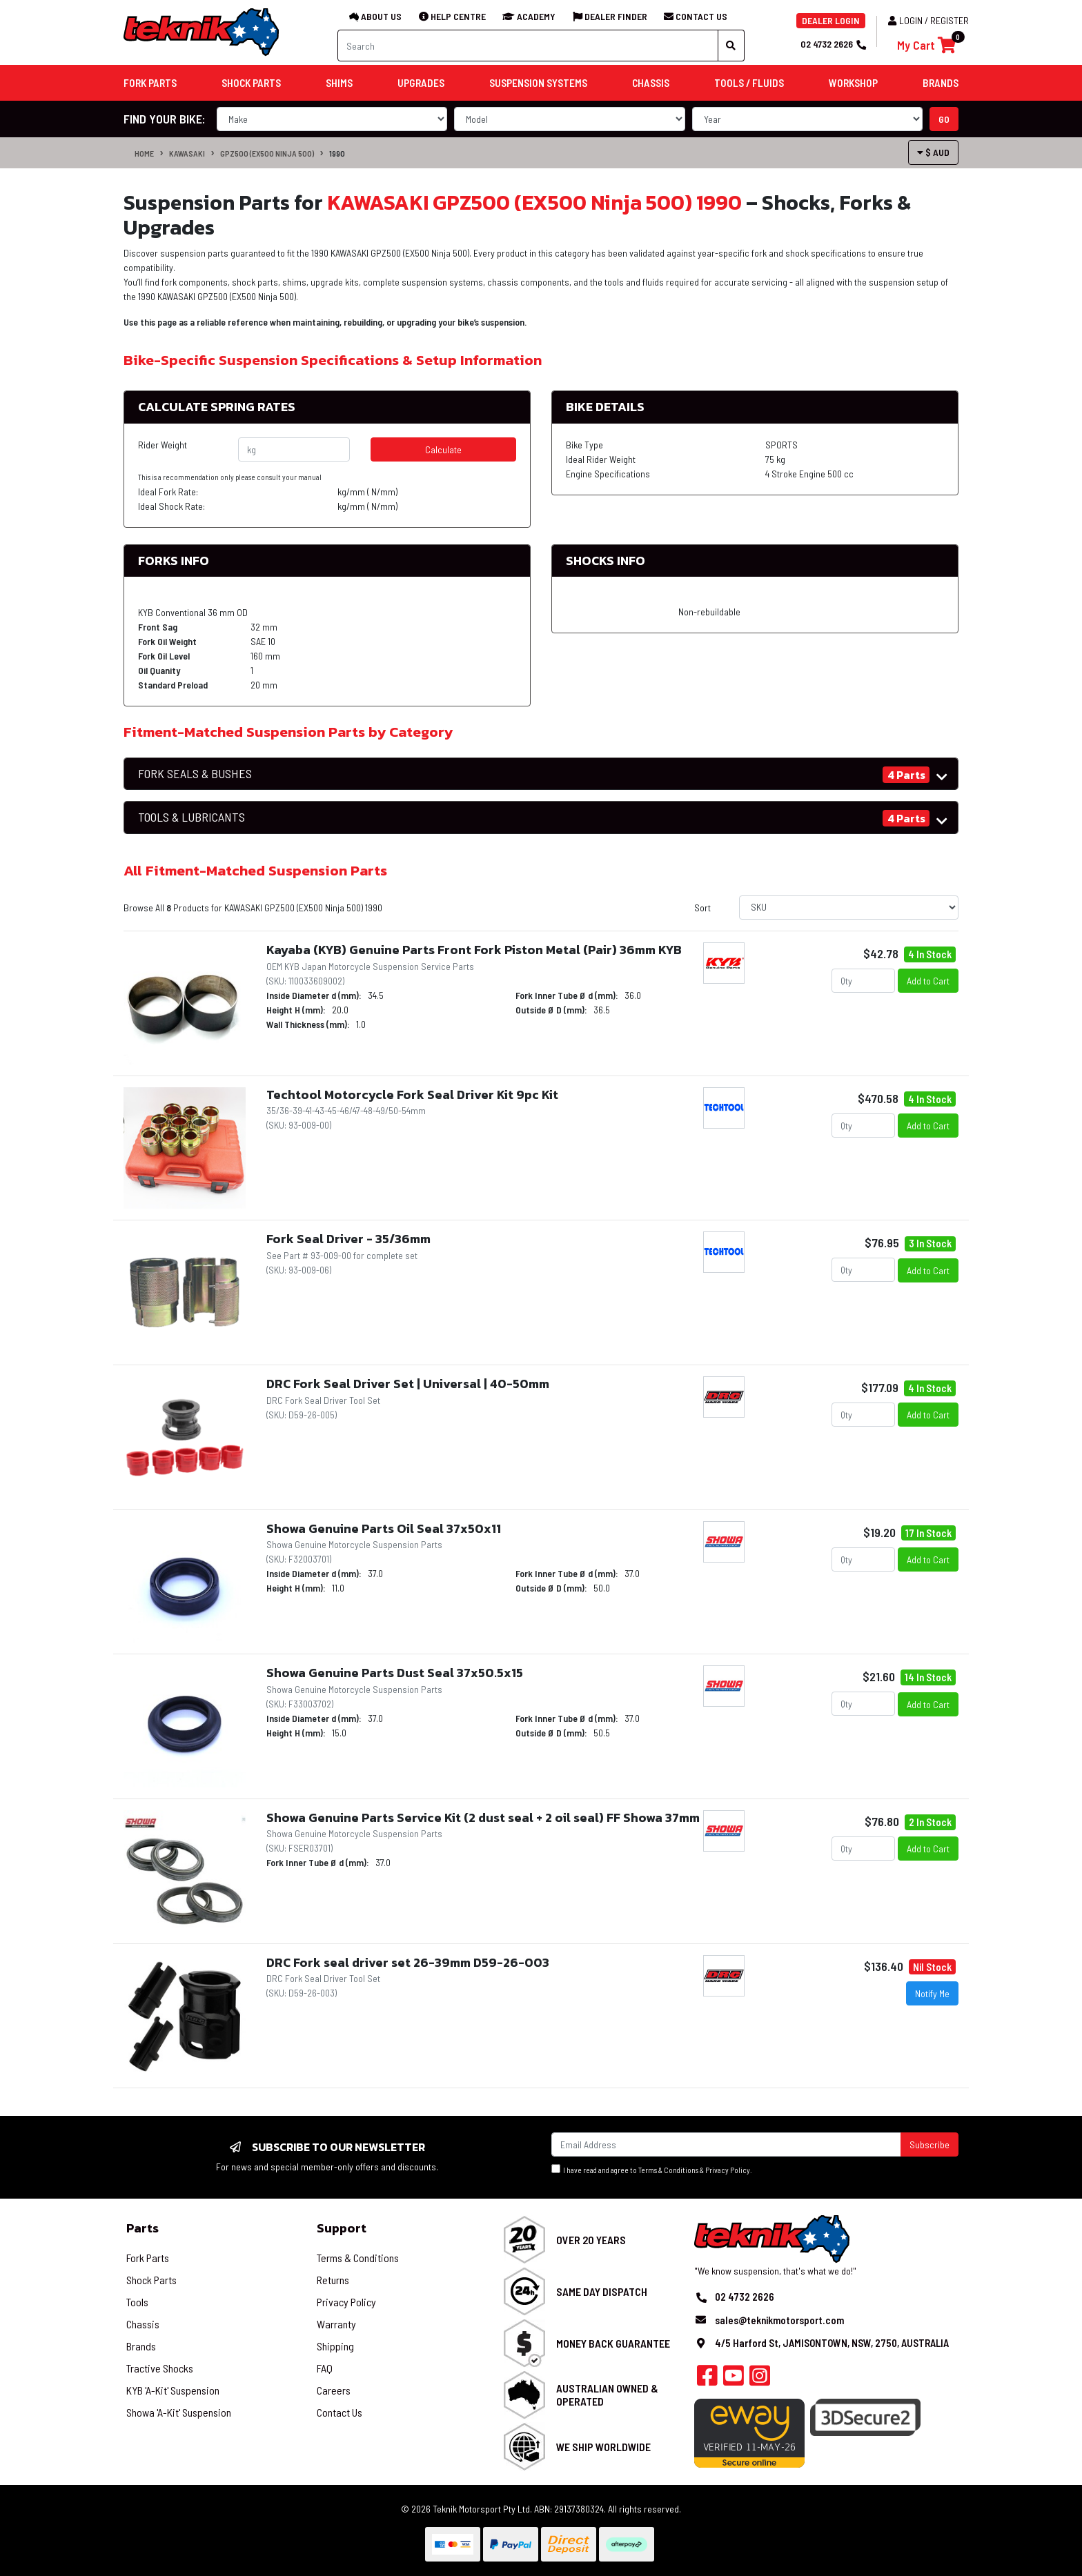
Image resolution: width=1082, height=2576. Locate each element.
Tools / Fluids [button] (749, 83)
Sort (702, 907)
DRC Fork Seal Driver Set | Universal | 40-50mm (407, 1383)
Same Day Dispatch (601, 2291)
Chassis (142, 2323)
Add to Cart (928, 981)
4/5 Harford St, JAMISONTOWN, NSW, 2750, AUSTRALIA (832, 2343)
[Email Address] (726, 2144)
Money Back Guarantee (613, 2343)
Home (144, 153)
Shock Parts (151, 2279)
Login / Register (928, 20)
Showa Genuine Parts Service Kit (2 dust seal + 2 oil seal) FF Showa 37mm (483, 1817)
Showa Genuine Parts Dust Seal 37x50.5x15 (394, 1672)
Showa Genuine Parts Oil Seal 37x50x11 (383, 1528)
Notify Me (932, 1993)
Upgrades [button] (420, 83)
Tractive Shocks (159, 2368)
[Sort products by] (848, 907)
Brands (141, 2345)
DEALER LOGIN (831, 20)
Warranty (336, 2323)
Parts (142, 2228)
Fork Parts (147, 2257)
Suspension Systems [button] (538, 83)
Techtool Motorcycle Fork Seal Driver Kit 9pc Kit (412, 1094)
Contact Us (339, 2412)
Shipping (335, 2345)
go (944, 119)
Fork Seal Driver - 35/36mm (348, 1238)
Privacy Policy (727, 2170)
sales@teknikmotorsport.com (779, 2320)
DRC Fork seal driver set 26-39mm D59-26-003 (407, 1962)
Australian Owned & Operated (607, 2394)
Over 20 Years (591, 2239)
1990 (337, 153)
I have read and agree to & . (651, 2169)
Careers (334, 2390)
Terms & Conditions (668, 2170)
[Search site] (731, 45)
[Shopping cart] (926, 45)
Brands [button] (940, 83)
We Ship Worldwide (603, 2446)
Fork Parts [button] (150, 83)
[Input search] (527, 45)
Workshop (853, 83)
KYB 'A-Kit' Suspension (172, 2390)
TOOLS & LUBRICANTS (191, 817)
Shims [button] (339, 83)
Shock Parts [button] (251, 83)
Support (341, 2228)
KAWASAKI (187, 153)
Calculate (443, 449)
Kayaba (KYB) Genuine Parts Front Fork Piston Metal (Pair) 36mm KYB (474, 949)
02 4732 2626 (832, 44)
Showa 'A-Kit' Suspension (178, 2412)
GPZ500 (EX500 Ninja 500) (267, 153)
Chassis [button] (650, 83)
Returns (333, 2279)
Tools (137, 2301)
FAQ (325, 2368)
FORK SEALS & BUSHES (195, 773)
